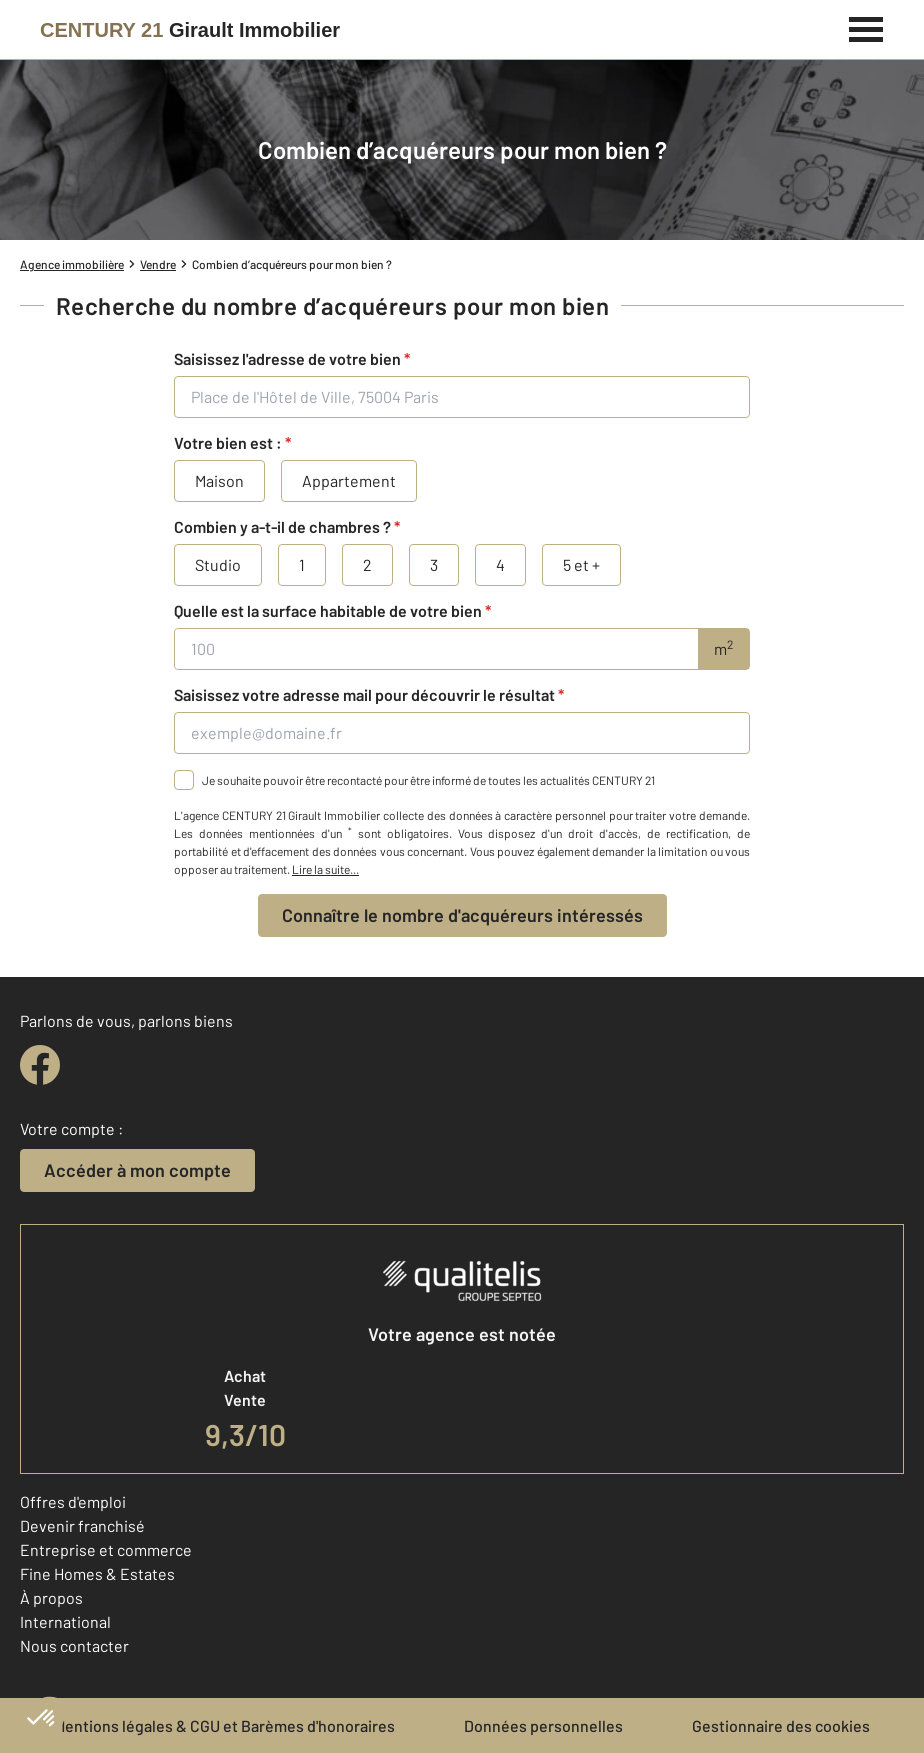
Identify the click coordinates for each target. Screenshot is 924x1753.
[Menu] (866, 27)
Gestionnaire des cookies (781, 1725)
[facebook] (40, 1065)
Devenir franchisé (82, 1525)
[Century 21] (190, 30)
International (65, 1621)
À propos (51, 1597)
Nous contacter (74, 1645)
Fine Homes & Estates (97, 1573)
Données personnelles (543, 1725)
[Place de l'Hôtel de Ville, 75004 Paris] (462, 397)
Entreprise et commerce (106, 1549)
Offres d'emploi (73, 1501)
